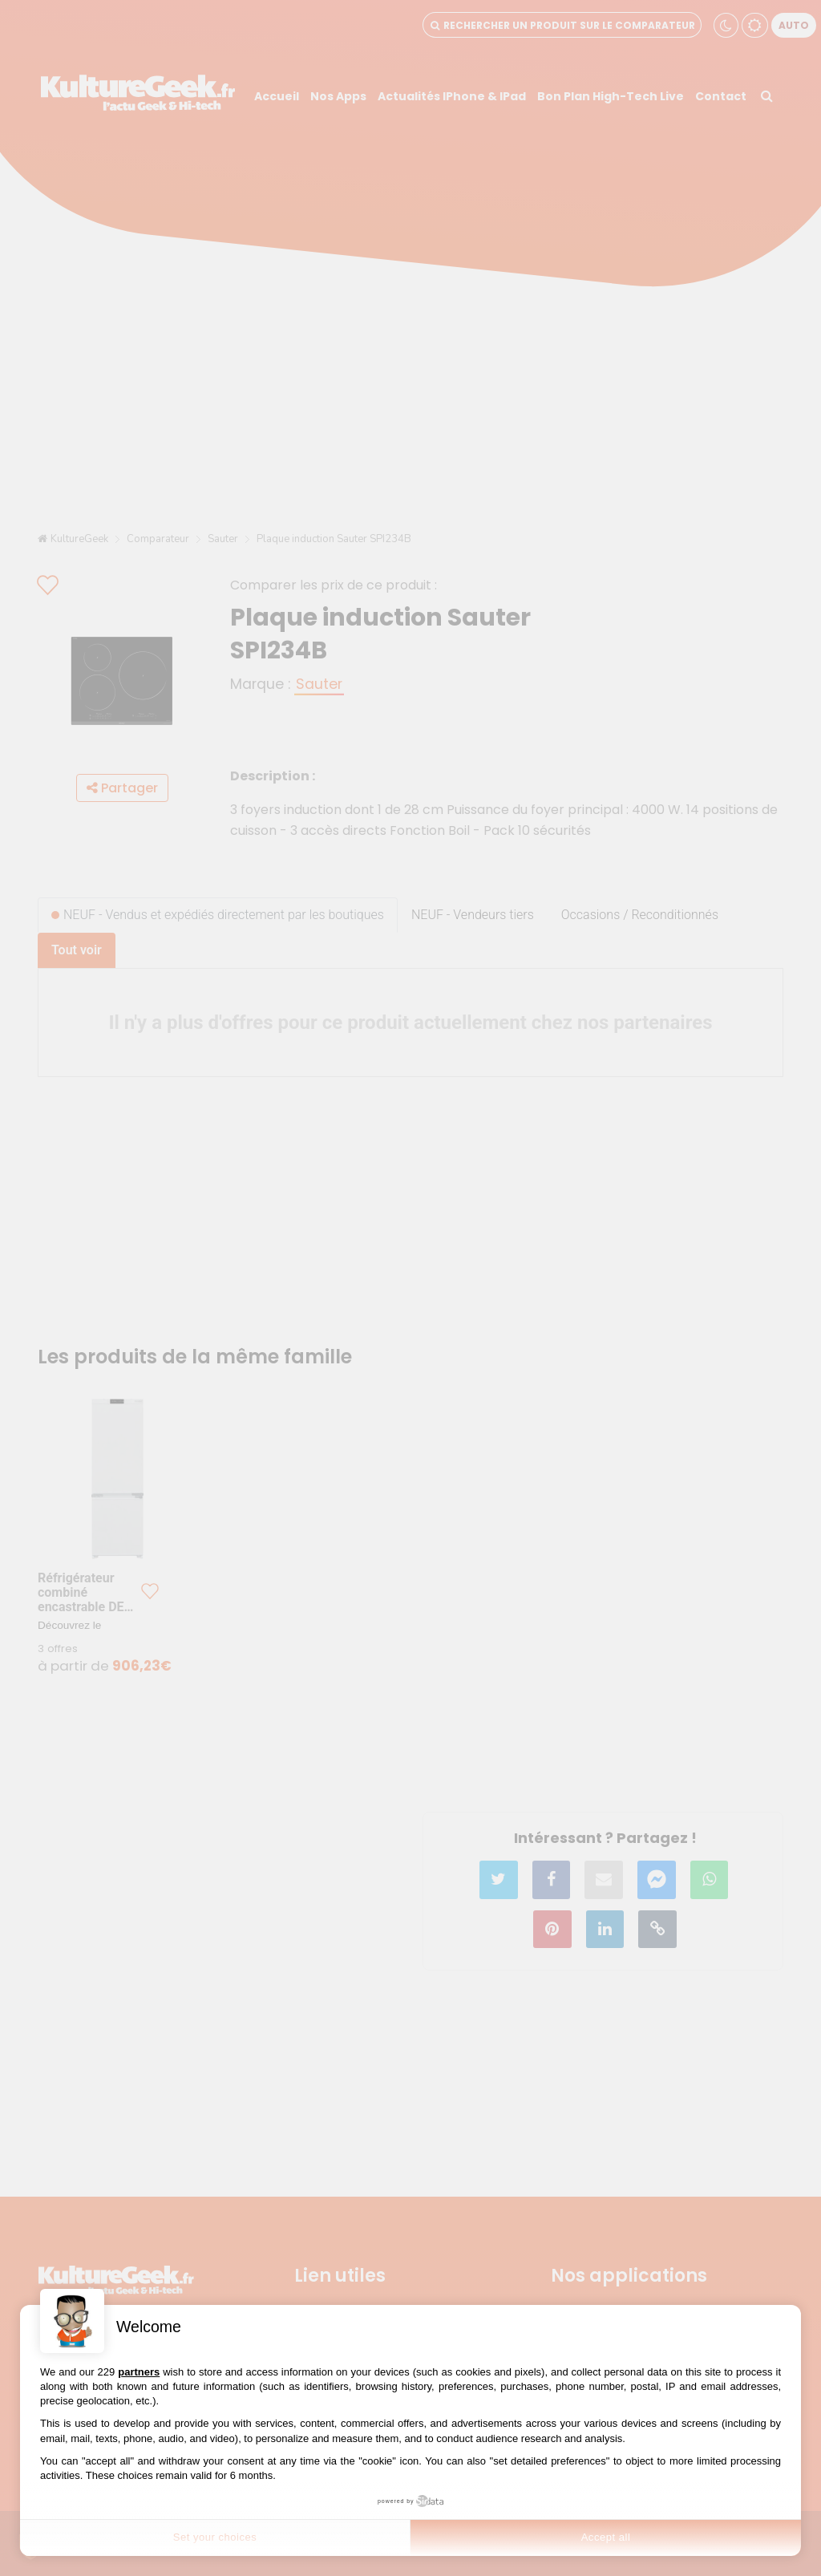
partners (139, 2372)
